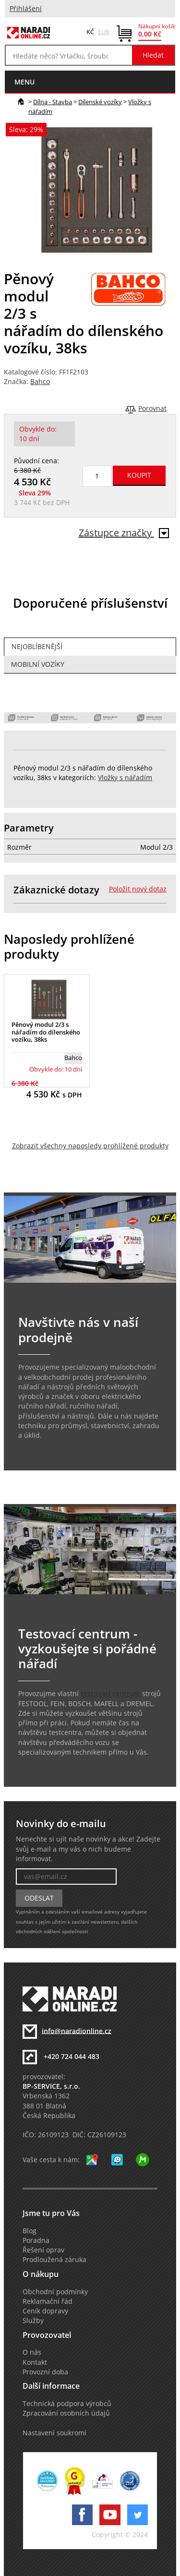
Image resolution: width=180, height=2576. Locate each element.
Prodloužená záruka (54, 2259)
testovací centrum (110, 1693)
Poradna (36, 2240)
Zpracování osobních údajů (66, 2413)
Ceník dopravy (45, 2311)
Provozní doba (45, 2372)
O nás (32, 2352)
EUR (103, 31)
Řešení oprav (43, 2250)
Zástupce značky (124, 532)
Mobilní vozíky (37, 664)
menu (24, 81)
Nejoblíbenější (37, 646)
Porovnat (152, 408)
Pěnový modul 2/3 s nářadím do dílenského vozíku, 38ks (46, 1032)
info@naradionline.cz (76, 2030)
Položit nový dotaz (138, 889)
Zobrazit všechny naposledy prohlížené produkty (90, 1146)
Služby (33, 2320)
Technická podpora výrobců (67, 2403)
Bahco (40, 381)
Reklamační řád (47, 2301)
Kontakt (35, 2362)
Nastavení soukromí (54, 2433)
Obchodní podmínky (55, 2291)
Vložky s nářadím (125, 777)
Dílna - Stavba (52, 101)
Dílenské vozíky (100, 101)
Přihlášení (26, 8)
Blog (29, 2231)
